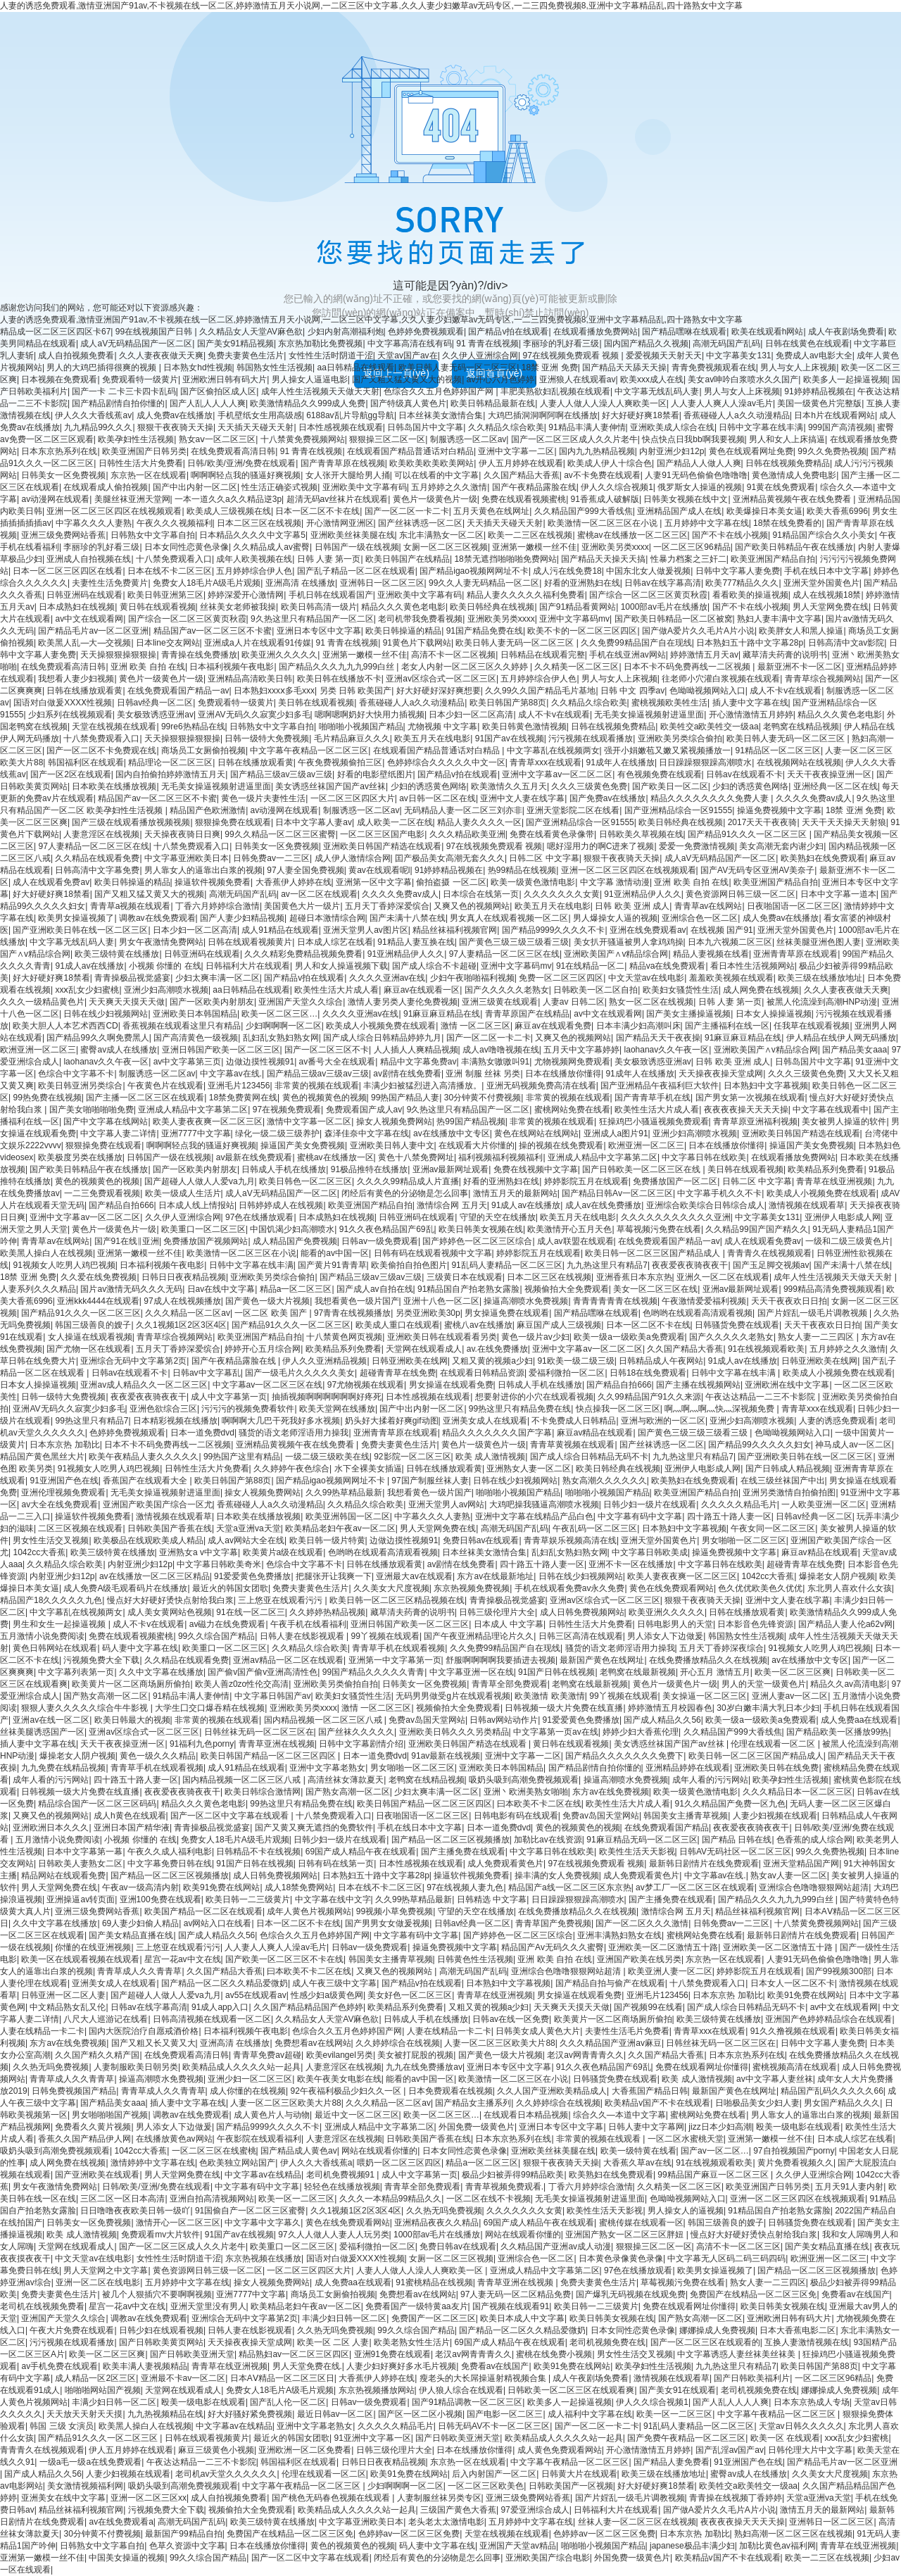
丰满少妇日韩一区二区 (344, 2318)
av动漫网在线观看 (55, 499)
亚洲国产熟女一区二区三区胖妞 (625, 2234)
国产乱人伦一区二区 (288, 2402)
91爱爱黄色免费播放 (252, 1576)
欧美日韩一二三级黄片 (248, 1899)
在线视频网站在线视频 (799, 762)
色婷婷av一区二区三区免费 (409, 2534)
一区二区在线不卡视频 (488, 2199)
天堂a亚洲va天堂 (248, 1528)
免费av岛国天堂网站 (427, 1720)
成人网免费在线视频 (761, 990)
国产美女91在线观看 (677, 2390)
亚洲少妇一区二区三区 (250, 2079)
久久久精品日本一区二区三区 (797, 1792)
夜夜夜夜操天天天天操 (746, 1109)
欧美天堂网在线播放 (337, 1409)
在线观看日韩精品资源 (482, 1373)
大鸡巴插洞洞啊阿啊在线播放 (543, 415)
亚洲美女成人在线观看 (485, 1421)
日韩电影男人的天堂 (675, 1624)
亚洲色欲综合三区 (163, 1409)
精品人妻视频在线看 (711, 954)
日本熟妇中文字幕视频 (766, 1086)
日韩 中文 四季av (632, 691)
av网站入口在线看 (218, 1923)
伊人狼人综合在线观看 (461, 2390)
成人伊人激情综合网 (353, 858)
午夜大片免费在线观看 (72, 2330)
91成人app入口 (219, 2007)
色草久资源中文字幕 (187, 2546)
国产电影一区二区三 (505, 2414)
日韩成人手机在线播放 (283, 1169)
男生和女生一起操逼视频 (60, 1624)
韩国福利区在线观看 (86, 762)
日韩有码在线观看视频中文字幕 (433, 1253)
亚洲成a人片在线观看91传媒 (257, 643)
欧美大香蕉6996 (837, 511)
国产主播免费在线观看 (463, 1851)
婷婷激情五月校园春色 (670, 1708)
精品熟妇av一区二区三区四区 (294, 2354)
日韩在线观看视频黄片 (250, 942)
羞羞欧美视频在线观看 (731, 978)
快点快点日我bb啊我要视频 (693, 439)
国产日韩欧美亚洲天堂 (192, 2354)
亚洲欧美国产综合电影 (547, 2558)
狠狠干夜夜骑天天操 (175, 427)
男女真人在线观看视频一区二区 (509, 918)
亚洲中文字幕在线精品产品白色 (534, 1516)
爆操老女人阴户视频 (837, 1576)
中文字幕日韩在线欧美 (704, 1157)
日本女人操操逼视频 (774, 1014)
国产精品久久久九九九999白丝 (337, 667)
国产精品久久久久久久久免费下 (624, 1756)
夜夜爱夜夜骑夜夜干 (690, 1265)
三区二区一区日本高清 (122, 2199)
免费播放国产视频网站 (205, 1241)
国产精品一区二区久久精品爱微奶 (224, 1983)
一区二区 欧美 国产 (271, 1313)
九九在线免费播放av (424, 2067)
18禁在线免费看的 (787, 523)
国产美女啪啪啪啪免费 (91, 1109)
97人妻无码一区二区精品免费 (515, 2294)
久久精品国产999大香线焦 (583, 511)
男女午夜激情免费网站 (161, 942)
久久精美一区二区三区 (576, 667)
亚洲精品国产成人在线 (679, 511)
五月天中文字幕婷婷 (581, 1050)
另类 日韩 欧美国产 (356, 691)
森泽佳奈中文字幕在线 (367, 1133)
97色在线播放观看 (259, 1217)
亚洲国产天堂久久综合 (300, 1002)
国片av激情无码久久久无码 (131, 1289)
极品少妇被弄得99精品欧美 (513, 2175)
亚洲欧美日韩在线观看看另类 (442, 1337)
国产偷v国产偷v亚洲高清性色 (262, 1672)
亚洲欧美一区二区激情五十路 (663, 1947)
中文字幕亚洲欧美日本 (186, 858)
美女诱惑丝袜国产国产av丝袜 (330, 786)
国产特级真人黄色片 (408, 403)
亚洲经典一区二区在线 (835, 786)
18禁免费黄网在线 (243, 1097)
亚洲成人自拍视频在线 (88, 559)
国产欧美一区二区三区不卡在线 (284, 1959)
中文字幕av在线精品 (263, 2175)
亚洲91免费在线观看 (392, 2354)
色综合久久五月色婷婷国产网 (440, 391)
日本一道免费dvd (202, 1433)
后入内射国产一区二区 (494, 2474)
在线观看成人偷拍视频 (105, 487)
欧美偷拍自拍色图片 (409, 1265)
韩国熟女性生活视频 (275, 367)
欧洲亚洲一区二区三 (38, 1050)
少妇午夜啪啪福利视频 (472, 978)
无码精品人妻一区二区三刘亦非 (463, 810)
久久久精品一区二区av (187, 1313)
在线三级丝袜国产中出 (783, 1480)
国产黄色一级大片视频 (267, 1301)
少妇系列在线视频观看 (70, 715)
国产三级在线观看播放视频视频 (131, 822)
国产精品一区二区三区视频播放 (450, 1840)
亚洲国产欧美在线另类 (639, 1959)
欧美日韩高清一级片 (319, 607)
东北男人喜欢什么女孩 (849, 1588)
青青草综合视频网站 (823, 679)
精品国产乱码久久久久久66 (832, 2091)
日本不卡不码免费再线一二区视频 (688, 667)
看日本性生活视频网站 (752, 966)
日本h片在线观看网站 (834, 415)
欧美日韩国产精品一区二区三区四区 (269, 1756)
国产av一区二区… (715, 2151)
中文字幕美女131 (738, 355)
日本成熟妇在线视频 (77, 607)
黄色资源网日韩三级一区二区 (740, 894)
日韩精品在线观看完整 (542, 655)
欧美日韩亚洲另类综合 (80, 1086)
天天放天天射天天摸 (84, 2414)
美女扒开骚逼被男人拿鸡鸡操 (628, 942)
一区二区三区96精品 (691, 547)
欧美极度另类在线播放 (80, 1157)
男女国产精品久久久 (842, 2103)
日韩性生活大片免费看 (141, 463)
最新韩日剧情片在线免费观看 (704, 1863)
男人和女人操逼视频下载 (341, 966)
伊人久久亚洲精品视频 (324, 1361)
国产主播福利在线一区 (727, 1026)
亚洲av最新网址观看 (450, 1169)
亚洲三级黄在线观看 (500, 1002)
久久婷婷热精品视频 (327, 1612)
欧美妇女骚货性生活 (681, 990)
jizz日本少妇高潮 (719, 2127)
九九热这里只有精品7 (607, 1265)
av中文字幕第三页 (187, 1062)
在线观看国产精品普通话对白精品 (410, 451)
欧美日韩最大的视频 (132, 1720)
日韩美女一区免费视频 (63, 475)
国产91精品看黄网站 (577, 607)
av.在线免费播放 (497, 1349)
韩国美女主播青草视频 (685, 1816)
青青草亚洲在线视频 (277, 1744)
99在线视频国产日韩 (155, 332)
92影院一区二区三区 (412, 1457)
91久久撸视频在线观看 (793, 2031)
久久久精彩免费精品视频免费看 (303, 954)
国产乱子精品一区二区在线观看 (356, 571)
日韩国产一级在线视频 (357, 547)
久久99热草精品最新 (343, 1492)
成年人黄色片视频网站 (309, 1911)
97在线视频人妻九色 (465, 1887)
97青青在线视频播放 (352, 1313)
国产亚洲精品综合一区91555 (678, 810)
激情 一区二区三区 (475, 1026)
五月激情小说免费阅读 (42, 1636)
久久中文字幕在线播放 (161, 1672)
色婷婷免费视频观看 (426, 332)
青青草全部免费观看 (510, 1684)
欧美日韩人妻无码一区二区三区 (457, 367)
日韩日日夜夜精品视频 (183, 1277)
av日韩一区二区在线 (437, 798)
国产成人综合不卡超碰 (434, 966)
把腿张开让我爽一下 (334, 1576)
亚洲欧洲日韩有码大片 (224, 379)
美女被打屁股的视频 (415, 2055)
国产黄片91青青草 (332, 1265)
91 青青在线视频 (487, 343)
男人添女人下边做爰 (665, 1636)
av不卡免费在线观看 (602, 475)
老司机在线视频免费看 (42, 2306)
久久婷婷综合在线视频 (397, 2043)
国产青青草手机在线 (653, 1097)
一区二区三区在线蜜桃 (214, 2151)
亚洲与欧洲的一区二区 (663, 1421)
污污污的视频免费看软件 (247, 1409)
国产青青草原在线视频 (343, 463)
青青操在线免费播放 (199, 655)
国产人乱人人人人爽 (208, 403)
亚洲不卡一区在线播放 (630, 1564)
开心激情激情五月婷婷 (751, 715)
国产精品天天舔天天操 (624, 367)
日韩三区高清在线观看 (580, 1636)
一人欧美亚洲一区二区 (823, 1504)
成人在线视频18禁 (827, 595)
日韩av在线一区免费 (510, 2019)
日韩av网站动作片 (504, 1720)
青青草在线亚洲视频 (834, 1181)
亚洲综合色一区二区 (700, 918)
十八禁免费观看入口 (174, 559)
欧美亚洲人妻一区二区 (670, 1971)
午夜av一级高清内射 (140, 1887)
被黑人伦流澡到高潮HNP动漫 (822, 1002)
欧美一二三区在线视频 (530, 535)
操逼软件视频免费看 (213, 882)
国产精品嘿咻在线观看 (684, 332)
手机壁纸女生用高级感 (260, 415)
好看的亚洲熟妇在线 (582, 583)
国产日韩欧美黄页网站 (161, 2342)
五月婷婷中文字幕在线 (706, 523)
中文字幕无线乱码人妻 (657, 391)
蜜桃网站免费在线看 (572, 1109)
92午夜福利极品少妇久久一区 (347, 2091)
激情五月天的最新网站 (515, 1193)
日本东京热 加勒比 (64, 1445)
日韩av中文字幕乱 (206, 1373)
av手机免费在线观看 (59, 2366)
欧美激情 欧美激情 (549, 1696)
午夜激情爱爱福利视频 (704, 1301)
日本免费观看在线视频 (450, 2091)
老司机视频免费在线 (607, 2342)
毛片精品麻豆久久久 (352, 738)
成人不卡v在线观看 (785, 691)
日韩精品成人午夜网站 (661, 1361)
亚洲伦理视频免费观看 (63, 1492)
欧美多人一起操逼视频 (845, 379)
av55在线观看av (255, 1995)
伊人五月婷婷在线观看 (521, 463)
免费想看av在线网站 (313, 2043)
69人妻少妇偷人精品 (140, 1923)
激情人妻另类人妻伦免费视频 (403, 1002)
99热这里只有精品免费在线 (520, 1409)
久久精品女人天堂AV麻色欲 (251, 332)
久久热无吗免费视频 (51, 2067)
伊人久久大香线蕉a (316, 2163)
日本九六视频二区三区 (730, 942)
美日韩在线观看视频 (316, 703)
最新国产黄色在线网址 (602, 1660)
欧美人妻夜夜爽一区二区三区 (208, 1121)
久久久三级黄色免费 (589, 786)
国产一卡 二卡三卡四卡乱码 (123, 391)
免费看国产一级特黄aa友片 (416, 2306)
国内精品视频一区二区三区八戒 (324, 1720)
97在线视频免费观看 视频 (572, 355)
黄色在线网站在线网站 (536, 1133)
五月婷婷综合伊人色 (254, 571)
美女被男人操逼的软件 (844, 1121)
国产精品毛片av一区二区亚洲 (93, 631)
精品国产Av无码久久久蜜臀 (552, 1947)
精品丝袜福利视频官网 (454, 930)
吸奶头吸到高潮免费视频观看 (524, 1780)
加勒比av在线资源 (548, 1840)
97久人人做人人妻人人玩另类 (333, 2234)
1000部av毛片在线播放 (664, 607)
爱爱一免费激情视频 (697, 846)
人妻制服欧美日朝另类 (136, 2067)
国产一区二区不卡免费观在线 (101, 750)
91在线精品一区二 (590, 966)
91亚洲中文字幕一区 (372, 2438)
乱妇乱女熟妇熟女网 (281, 1038)
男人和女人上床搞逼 (787, 439)
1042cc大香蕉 (39, 1552)
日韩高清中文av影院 (846, 643)
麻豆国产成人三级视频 (559, 1325)
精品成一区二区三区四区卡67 (55, 332)
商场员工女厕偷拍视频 (203, 750)
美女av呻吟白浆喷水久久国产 (743, 379)
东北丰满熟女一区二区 (441, 535)
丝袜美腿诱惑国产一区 (42, 1732)
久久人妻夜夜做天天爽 (161, 355)
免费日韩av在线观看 (481, 1540)
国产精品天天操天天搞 (603, 559)
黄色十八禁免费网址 (416, 1157)
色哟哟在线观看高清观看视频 (697, 1313)
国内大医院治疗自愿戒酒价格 (144, 2031)
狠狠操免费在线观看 (233, 822)
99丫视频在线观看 (385, 1636)
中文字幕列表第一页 (76, 1672)
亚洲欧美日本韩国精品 (195, 1014)
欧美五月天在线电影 (432, 738)
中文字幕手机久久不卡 (719, 1193)
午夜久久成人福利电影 (169, 1851)
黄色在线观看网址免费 (751, 451)
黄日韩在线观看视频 (158, 607)
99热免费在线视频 (47, 1097)
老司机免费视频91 (341, 2175)
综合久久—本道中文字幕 (619, 2115)
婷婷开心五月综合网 (263, 1349)
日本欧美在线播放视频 (114, 786)
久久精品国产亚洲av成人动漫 (555, 2246)
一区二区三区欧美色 (486, 2486)
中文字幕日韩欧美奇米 (219, 1564)
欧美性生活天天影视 (637, 1851)
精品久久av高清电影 (848, 1684)
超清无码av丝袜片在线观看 (337, 499)
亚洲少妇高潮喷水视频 (166, 990)
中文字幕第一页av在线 (555, 1732)
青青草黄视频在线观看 (572, 1445)
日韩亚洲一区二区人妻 (63, 1995)
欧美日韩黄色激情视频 (524, 726)
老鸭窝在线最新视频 (638, 1672)
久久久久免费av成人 (814, 798)
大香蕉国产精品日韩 (650, 2091)
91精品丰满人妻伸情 (586, 427)
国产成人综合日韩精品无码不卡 (589, 1457)
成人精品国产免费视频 (295, 1241)
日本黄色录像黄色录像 (621, 2258)
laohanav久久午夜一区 (667, 1050)
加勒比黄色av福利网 (777, 2546)
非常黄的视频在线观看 (317, 1086)
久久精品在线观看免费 (97, 858)
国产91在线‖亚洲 (126, 1241)
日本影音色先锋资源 (755, 1624)
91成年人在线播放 (620, 762)
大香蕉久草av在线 (637, 2163)
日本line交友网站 (168, 643)
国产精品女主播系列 (473, 2103)
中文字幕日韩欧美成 (650, 1552)
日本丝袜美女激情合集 (440, 415)
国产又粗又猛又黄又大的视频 (407, 379)
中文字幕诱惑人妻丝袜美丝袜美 (737, 2354)
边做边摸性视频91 (260, 1062)
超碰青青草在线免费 (398, 1373)
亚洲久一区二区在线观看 (722, 1277)
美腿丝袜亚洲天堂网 (132, 499)
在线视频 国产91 (722, 930)
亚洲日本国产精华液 (132, 1828)
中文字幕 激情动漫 (615, 882)
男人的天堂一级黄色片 (764, 1684)
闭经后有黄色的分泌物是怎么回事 (404, 1193)
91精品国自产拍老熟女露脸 (468, 1289)
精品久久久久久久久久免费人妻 (710, 798)
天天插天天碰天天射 (256, 427)
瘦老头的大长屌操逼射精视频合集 (484, 2378)
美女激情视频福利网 (85, 2486)
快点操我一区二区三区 (618, 1409)
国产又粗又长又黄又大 (153, 2043)
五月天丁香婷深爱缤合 (387, 906)
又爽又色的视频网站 (472, 906)
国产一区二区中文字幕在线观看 (230, 1816)
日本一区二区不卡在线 (317, 511)
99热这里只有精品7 (91, 1421)
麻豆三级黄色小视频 (216, 2450)
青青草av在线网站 (708, 906)
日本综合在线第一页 (481, 894)
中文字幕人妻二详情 (118, 1133)
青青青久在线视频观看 (769, 1253)
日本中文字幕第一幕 (84, 1851)
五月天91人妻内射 (849, 2187)
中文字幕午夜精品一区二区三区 (309, 750)
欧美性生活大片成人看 (336, 990)
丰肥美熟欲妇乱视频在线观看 (555, 391)
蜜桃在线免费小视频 (554, 2354)
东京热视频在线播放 (263, 2258)
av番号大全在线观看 (337, 1062)
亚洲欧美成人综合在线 (672, 427)
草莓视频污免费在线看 (659, 1229)
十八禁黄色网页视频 (344, 1337)
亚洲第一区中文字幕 (374, 882)
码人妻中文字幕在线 (140, 1648)
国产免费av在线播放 (607, 798)
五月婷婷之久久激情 (449, 487)
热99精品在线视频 (522, 870)
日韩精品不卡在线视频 (258, 1851)
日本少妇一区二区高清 (471, 715)
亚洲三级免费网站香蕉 (63, 535)
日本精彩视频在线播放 (175, 1421)
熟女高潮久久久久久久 (604, 1480)
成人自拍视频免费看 (76, 355)
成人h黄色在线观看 (130, 1816)
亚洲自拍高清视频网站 (212, 2199)
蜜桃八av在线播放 (478, 1325)
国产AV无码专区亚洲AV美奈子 (757, 870)
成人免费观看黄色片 (505, 1863)
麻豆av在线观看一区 (422, 990)
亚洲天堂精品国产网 (801, 1863)
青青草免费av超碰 (267, 2055)
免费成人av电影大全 (814, 355)
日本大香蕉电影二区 (798, 2330)
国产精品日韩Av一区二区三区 (617, 1193)
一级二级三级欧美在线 (327, 1457)
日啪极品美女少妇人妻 (757, 2103)
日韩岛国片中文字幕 (425, 427)
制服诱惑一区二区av (468, 439)
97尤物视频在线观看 (365, 1385)
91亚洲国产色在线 (64, 1480)
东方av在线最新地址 (495, 1576)
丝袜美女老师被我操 (238, 607)
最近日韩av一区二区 (335, 2414)
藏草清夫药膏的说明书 (785, 655)
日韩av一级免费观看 (379, 1241)
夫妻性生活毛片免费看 (627, 2031)
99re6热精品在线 (193, 726)
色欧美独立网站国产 (237, 2163)
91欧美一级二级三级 (575, 1361)
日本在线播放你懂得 (563, 1074)
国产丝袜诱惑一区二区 (420, 523)
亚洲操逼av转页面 (80, 1899)
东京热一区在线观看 (149, 475)
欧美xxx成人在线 (651, 379)
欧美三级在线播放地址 (820, 978)
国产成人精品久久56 (662, 1720)
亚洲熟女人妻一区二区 (528, 1469)
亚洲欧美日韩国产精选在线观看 (382, 846)
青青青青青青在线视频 (615, 1301)
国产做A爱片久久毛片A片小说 (698, 631)
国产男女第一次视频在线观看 (750, 1097)
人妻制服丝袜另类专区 (439, 2498)
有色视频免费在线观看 (659, 774)
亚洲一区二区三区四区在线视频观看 (114, 511)
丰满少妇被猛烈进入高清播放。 (422, 1086)
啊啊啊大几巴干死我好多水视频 (281, 1421)
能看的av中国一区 (335, 1253)
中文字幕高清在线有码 (409, 343)
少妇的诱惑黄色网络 (429, 786)
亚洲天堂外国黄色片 (821, 583)
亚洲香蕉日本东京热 (634, 1277)
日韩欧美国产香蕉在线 (169, 1528)
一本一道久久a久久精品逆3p (228, 499)
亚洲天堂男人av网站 (446, 1504)
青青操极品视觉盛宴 (132, 978)
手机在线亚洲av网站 (627, 655)
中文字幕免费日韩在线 (169, 1863)
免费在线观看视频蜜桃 (523, 499)
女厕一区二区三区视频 (445, 547)
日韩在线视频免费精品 (787, 463)
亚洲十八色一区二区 (441, 1301)
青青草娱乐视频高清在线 (570, 1540)
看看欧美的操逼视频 (750, 595)
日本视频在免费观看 (59, 379)
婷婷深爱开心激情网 (246, 595)
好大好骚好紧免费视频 (250, 2414)
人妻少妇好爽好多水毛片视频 (401, 2366)
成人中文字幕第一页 (229, 1397)
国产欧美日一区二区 (670, 786)
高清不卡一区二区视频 (453, 655)
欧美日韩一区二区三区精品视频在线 (397, 1600)
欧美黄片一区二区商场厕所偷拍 (131, 1684)
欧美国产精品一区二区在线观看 (203, 1911)
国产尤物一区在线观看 (88, 1349)
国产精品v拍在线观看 (508, 332)
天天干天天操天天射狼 (844, 822)
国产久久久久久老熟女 (507, 990)
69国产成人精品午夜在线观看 (360, 1851)
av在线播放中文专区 (451, 1133)
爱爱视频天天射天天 (664, 355)
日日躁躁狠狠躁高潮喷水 (705, 762)
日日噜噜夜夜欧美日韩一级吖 (135, 2211)
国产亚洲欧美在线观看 (97, 2175)
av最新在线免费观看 (254, 1157)
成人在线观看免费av (51, 882)
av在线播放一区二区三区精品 (154, 1576)
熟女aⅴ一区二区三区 (217, 439)
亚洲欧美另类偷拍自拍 (336, 1684)
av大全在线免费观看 (59, 1504)
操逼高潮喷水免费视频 (526, 1301)
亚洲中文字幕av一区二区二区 (557, 774)
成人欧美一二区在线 (395, 822)
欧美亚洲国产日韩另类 (144, 451)
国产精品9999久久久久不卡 (553, 930)
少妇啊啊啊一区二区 (284, 1026)
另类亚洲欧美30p (428, 1313)
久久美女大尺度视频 (391, 1588)
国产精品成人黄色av (298, 2151)
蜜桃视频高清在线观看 (794, 2067)
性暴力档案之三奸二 (688, 559)
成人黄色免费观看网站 (559, 2450)
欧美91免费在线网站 (221, 1887)
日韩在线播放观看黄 (84, 691)
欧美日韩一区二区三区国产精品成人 (653, 1253)
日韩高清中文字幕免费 (97, 870)
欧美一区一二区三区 (296, 2199)
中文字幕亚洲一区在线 (471, 1672)
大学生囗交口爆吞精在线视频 (210, 1708)
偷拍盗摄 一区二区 (451, 882)
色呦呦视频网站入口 (707, 691)
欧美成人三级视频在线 (229, 511)
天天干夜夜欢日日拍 (789, 1301)
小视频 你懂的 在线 (165, 966)
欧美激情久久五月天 (509, 786)
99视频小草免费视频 (394, 1911)
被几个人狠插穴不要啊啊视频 (157, 2294)
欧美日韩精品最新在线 (492, 403)
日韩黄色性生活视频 (475, 1959)
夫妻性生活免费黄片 (110, 583)
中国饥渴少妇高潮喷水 (292, 1229)
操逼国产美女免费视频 (302, 1145)
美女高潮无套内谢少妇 (781, 846)
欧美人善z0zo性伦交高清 (242, 1684)
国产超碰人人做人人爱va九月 (199, 1181)
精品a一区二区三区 (296, 1289)
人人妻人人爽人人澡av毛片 (722, 403)
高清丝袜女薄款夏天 (346, 1780)
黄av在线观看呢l (379, 870)
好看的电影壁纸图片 (375, 774)
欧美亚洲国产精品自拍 (773, 559)
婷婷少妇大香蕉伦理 (641, 1732)
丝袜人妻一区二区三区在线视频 (637, 2522)
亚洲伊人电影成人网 (843, 1217)
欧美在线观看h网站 (767, 332)
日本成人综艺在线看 (335, 942)
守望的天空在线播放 (498, 1217)
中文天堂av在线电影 (646, 978)
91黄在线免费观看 (781, 487)
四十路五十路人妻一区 (729, 1516)
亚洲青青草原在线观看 (795, 954)
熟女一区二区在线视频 (651, 1002)
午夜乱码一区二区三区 (595, 1528)
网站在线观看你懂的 (379, 2151)
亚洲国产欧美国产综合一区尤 (158, 1504)
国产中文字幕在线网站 (105, 1121)
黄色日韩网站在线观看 (55, 1648)
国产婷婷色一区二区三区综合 (477, 1241)
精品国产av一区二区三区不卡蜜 (212, 631)
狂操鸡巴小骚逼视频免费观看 (654, 1121)
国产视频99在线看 (648, 2007)
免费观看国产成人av (364, 1109)
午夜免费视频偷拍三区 (340, 762)
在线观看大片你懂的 (477, 1145)
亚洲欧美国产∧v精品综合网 (616, 954)
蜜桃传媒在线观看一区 (641, 2223)
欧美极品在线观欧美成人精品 (148, 1540)
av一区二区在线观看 (319, 894)
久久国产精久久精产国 (97, 2055)
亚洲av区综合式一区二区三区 (441, 679)
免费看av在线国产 (855, 2294)
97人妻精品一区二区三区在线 (93, 846)
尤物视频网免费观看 (572, 1062)
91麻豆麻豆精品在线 (441, 1014)
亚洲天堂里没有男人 (208, 2306)
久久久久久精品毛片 (739, 1504)
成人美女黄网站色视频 (169, 1612)
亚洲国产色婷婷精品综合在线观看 (828, 2019)
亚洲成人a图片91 (616, 1133)
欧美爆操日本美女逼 (764, 511)
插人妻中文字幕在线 (750, 703)
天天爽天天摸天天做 (127, 1002)
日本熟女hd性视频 (197, 367)
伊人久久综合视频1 (617, 487)
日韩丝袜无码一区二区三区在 (259, 1732)
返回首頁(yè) (494, 373)
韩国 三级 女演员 (62, 2426)
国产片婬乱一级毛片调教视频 (813, 1313)
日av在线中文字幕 (221, 1289)
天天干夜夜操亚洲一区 (829, 774)
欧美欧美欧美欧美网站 (431, 463)
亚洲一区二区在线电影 (98, 2282)
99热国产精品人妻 (405, 1097)
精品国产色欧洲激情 (208, 810)
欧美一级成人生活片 (183, 1193)
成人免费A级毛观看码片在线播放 (125, 1588)
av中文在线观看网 (89, 619)
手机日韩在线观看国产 (331, 595)
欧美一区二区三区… (279, 1014)
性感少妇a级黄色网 (327, 1995)
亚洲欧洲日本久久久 (51, 1828)
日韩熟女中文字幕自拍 (153, 535)
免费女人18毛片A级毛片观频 (206, 583)
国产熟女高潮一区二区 (105, 1696)
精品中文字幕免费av (418, 1062)
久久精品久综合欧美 (506, 427)
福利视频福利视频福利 (500, 1157)
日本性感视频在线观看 (340, 427)
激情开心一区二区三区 (178, 2223)
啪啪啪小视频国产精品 (361, 726)
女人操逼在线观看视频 (90, 1337)
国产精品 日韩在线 (736, 1840)
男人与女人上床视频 (798, 367)
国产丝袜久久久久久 (356, 1732)
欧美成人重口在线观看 (397, 1325)
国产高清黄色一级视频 (195, 1038)
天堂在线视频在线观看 (114, 726)
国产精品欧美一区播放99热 (837, 1732)
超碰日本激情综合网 (327, 918)
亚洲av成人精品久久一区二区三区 (144, 1385)
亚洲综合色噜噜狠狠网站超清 (814, 1887)
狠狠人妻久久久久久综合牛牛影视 (85, 1708)
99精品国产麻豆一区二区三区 (714, 2175)
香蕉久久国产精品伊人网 (84, 2139)
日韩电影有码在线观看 (516, 1816)
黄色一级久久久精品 (158, 1756)
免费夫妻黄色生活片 (246, 355)
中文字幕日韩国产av (272, 1696)
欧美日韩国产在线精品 (407, 559)
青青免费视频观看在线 (714, 367)
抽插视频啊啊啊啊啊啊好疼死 (327, 1397)
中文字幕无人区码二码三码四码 (726, 2258)
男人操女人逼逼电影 (310, 379)
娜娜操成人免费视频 (717, 2330)
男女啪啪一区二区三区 (744, 1540)
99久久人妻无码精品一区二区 (484, 583)
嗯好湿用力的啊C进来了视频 (601, 846)
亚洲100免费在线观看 (160, 1899)
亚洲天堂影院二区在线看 (573, 810)
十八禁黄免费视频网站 (302, 439)
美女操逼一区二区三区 (704, 1696)
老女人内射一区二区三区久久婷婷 (465, 667)
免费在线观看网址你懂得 (701, 2067)
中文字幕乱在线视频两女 (553, 750)
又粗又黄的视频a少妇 (492, 1361)
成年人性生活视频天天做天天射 (320, 391)
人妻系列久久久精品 (38, 1289)
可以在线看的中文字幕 (436, 475)
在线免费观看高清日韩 (233, 451)
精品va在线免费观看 (667, 966)
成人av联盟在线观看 (575, 1241)
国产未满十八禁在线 (408, 918)
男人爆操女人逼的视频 (615, 918)
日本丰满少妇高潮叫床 (638, 1026)
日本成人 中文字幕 (508, 1624)
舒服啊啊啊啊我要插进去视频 (500, 1660)
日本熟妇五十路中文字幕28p (749, 643)
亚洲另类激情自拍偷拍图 (789, 1492)
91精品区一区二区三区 (778, 750)
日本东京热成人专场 (812, 2402)
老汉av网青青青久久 (585, 2055)
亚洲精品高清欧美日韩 (250, 679)
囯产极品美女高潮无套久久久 (450, 858)
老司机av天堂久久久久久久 (226, 2474)
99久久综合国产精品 (216, 1636)
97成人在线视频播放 (182, 1301)
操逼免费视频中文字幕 (779, 810)
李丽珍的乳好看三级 (561, 343)
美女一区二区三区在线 (655, 1289)
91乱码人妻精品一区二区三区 (506, 1265)
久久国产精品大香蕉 (522, 475)
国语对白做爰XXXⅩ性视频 (62, 703)
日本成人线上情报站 (196, 1205)
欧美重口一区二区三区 (203, 1229)
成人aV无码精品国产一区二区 (136, 343)
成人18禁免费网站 (299, 1887)
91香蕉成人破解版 (605, 499)
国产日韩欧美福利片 (752, 2378)
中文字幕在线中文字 (333, 1899)
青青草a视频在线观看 (130, 906)
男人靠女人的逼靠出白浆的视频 (203, 870)
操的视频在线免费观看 (561, 1145)
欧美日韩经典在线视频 (492, 607)
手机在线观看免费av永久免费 (570, 1588)
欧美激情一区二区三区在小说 (604, 523)
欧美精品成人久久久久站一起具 (241, 2067)
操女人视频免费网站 (394, 1121)
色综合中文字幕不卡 (76, 1074)
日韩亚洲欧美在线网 (410, 1361)
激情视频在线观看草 (807, 1205)
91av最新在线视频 (445, 1756)
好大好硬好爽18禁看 (640, 415)
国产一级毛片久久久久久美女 (300, 1373)
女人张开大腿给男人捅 (347, 475)
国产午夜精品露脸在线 (534, 487)
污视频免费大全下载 (101, 1660)
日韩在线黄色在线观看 (807, 343)
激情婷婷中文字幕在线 (153, 2163)
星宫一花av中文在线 (182, 1959)
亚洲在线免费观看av (648, 930)
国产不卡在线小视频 (730, 535)
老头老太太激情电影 (446, 2522)
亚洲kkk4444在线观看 (98, 1301)
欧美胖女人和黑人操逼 (801, 631)
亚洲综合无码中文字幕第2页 (133, 1361)
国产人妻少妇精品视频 (242, 918)
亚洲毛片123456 (239, 1086)
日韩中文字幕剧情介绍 (361, 1744)
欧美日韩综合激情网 (263, 1792)
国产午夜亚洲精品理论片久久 (479, 1636)
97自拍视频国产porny (793, 2151)
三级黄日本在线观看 (465, 1277)
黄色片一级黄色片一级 (435, 499)
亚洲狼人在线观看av (577, 379)
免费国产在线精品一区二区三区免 (753, 2294)
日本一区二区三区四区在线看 (67, 571)
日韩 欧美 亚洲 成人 (632, 906)
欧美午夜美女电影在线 (339, 2079)
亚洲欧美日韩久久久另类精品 (454, 1732)
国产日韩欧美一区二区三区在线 (642, 1169)
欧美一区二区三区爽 (793, 1672)
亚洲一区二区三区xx (149, 2498)
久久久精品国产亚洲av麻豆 (611, 2043)
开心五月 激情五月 (715, 1672)
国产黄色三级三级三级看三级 (514, 942)
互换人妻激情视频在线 (806, 2342)
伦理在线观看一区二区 (774, 1744)
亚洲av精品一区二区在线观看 (288, 1660)
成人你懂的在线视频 (248, 2091)
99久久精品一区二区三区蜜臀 (280, 834)
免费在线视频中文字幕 (535, 1169)
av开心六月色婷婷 (501, 379)
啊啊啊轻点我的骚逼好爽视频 (246, 475)
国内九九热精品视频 (597, 451)
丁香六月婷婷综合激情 (217, 906)
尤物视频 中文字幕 (442, 726)
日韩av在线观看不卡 (744, 774)
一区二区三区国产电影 (382, 834)
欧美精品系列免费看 (826, 1169)
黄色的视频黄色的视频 (324, 1097)
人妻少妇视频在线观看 (775, 1816)
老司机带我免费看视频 (420, 619)
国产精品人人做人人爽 (699, 463)
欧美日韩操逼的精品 (403, 631)
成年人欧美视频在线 (254, 559)
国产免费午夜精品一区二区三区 (686, 2438)
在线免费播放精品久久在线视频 (708, 1660)
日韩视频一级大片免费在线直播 (564, 1708)
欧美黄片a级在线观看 (283, 1552)
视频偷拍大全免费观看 (566, 1289)
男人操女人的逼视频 (686, 2211)
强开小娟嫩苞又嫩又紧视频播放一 (667, 750)
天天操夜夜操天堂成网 (721, 1074)
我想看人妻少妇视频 (76, 679)
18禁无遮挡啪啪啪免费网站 (505, 559)
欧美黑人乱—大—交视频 (84, 643)
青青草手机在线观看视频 (398, 1648)
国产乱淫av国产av (729, 2450)
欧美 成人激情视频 (490, 1457)
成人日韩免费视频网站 (582, 1612)
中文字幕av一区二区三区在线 (268, 1385)
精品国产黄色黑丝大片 (42, 1457)
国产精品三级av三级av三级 (281, 774)
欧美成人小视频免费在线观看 (381, 1026)
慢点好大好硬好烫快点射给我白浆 (170, 1600)
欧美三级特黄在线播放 (117, 954)
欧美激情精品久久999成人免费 (307, 403)
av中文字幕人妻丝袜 (774, 2079)
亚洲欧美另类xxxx (615, 547)
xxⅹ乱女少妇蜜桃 (87, 990)
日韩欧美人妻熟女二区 (80, 1863)
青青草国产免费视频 (553, 1923)
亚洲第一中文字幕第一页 (394, 1660)
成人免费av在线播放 (175, 415)
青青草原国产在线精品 (527, 1014)
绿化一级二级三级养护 (277, 1133)
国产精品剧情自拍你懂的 (118, 403)
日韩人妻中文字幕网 (646, 2127)
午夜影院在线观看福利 (259, 2139)
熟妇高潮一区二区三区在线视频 (793, 2534)
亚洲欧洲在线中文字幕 (787, 1385)
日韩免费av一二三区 (271, 858)
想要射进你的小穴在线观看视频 (534, 1397)
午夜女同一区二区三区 (773, 1528)
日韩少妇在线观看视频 (161, 2330)
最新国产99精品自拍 (183, 2534)
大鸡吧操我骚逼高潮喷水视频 (544, 1504)
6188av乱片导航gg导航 (350, 415)
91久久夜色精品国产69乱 (386, 1229)
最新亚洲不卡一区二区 (799, 667)
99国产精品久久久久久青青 (373, 1672)
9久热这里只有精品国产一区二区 (312, 619)
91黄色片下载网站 (417, 643)
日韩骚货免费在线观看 (737, 1325)
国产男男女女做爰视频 (387, 1923)
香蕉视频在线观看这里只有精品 (181, 1026)
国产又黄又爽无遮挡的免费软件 (314, 1828)
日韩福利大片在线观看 (248, 966)
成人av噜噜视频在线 (500, 1050)
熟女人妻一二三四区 (817, 1337)
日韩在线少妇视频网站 (105, 1014)
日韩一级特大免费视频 (267, 738)
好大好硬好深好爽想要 (438, 691)
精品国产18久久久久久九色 (51, 1600)
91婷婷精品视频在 (818, 391)
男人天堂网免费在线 (831, 607)
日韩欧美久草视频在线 (641, 834)
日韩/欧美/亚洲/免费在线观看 (241, 463)
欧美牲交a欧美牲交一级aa (709, 726)
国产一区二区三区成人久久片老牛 (574, 439)
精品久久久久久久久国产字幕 (497, 1433)
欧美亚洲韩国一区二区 (347, 1516)
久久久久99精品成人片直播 (408, 1181)
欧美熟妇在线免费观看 (823, 858)
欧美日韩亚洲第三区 (165, 595)
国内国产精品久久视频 (646, 343)
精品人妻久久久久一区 (479, 822)
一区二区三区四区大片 (352, 798)
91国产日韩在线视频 (556, 1672)
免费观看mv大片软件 (160, 2234)
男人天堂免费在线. (307, 2366)
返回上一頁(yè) (396, 373)
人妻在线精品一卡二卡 (42, 2031)
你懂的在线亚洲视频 (93, 1947)
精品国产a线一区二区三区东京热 (569, 1887)
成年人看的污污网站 (51, 1780)
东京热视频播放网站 (377, 2390)
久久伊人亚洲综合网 (480, 355)
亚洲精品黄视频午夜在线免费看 (793, 499)
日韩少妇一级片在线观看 (649, 1504)
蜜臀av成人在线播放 (118, 1050)
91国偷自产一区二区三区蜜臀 (250, 2211)
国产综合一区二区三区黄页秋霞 (648, 595)
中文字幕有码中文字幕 (640, 1516)
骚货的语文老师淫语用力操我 (293, 1433)
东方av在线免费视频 (610, 1792)
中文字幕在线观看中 (831, 1109)
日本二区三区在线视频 (259, 523)
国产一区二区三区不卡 (326, 1050)
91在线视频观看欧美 (766, 1349)
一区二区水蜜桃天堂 (686, 2139)
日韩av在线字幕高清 (662, 583)
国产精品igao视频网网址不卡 (474, 571)
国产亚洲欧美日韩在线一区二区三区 (80, 930)
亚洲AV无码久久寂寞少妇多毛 (254, 715)
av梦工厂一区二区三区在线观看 (695, 1887)
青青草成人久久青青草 (139, 1971)
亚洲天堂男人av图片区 (365, 930)
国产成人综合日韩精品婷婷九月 (382, 1038)
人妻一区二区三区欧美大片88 (499, 2043)
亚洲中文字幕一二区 (516, 451)
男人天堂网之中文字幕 (105, 2270)
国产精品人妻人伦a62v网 (845, 1624)
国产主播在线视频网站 (698, 1385)
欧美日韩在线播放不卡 (339, 679)
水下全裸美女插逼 (368, 1469)
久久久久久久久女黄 (562, 894)
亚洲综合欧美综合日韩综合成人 (705, 1205)
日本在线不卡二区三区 (169, 571)
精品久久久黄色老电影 (403, 607)
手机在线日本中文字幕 (826, 571)
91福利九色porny (202, 1744)
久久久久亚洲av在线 (387, 978)
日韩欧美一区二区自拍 (595, 990)
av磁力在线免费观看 (227, 1624)
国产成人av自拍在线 (374, 1289)
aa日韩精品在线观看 (355, 367)
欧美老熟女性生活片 (412, 2342)
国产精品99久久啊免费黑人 (97, 1038)
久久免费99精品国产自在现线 (636, 643)
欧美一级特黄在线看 (638, 2151)
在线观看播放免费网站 (595, 332)
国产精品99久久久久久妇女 (759, 1445)
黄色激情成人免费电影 (794, 475)
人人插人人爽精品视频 (416, 1050)
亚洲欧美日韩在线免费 (776, 1768)
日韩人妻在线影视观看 (303, 1636)
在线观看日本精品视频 (526, 2115)
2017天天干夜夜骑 (763, 822)
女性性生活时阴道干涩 (331, 355)
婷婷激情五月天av (704, 655)
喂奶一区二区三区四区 (399, 2163)
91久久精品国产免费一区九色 (730, 1804)
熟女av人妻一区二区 (788, 1875)
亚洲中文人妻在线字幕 (522, 798)
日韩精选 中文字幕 (492, 1899)
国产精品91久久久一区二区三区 (748, 834)
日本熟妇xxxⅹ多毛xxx (274, 691)
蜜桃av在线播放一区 (335, 1157)
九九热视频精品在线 (165, 2414)
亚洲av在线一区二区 (51, 1720)
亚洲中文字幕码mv (574, 619)
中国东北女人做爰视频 (648, 571)
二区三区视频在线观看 (80, 1528)
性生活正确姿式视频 (279, 487)
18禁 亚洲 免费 (550, 367)
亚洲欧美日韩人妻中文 (392, 1145)
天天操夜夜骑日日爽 (182, 834)
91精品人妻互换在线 (415, 942)
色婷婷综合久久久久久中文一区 (446, 762)
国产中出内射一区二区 (195, 487)
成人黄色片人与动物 (272, 2115)
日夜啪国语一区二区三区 (793, 906)
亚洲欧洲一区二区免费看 (304, 2450)
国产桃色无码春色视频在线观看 (332, 2498)
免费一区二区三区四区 (561, 978)
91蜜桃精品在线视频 (434, 2282)
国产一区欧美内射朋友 (212, 1002)
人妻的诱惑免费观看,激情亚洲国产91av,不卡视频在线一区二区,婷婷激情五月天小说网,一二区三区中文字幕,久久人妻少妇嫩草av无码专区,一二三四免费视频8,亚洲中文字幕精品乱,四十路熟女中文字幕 (371, 6)
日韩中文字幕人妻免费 (737, 571)
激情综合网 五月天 (451, 1205)
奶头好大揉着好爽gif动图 (392, 1421)
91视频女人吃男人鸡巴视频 (64, 1265)
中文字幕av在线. (231, 1074)
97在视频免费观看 (287, 1109)
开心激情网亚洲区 (340, 523)
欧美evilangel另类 (339, 2055)
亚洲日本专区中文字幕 (319, 631)
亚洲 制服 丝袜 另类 (483, 1074)
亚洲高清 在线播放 (300, 583)
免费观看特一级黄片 (140, 379)
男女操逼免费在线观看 (507, 1313)
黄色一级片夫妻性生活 (263, 798)
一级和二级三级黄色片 (847, 1241)
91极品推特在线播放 (369, 1169)
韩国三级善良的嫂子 (93, 1325)
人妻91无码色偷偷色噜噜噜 (696, 475)
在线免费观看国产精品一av (178, 691)
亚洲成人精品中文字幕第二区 (193, 1109)
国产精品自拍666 (121, 1205)
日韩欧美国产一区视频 (571, 2486)
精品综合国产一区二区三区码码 (97, 1804)
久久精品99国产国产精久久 (756, 1229)
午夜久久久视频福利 (175, 523)
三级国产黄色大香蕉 (458, 2510)
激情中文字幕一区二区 (309, 1121)
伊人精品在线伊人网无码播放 (841, 1038)
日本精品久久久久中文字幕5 (252, 535)
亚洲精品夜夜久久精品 (436, 2223)
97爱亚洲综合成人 (534, 2510)
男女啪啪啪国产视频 (110, 2115)
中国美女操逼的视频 (127, 2558)
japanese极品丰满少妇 (692, 2546)
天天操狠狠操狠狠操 (118, 655)
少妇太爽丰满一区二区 (217, 978)
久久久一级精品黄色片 (42, 1002)
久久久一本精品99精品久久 (390, 2199)
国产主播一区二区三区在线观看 (145, 1097)
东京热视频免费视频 (472, 1588)
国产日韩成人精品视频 (787, 1469)
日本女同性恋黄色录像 (186, 547)
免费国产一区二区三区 (433, 2318)
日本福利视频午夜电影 (231, 667)
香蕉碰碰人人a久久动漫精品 (736, 415)
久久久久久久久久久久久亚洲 (676, 1217)
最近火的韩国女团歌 (230, 1588)
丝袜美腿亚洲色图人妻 (818, 942)
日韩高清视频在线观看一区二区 (212, 2019)
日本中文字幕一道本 (838, 894)
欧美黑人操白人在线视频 (46, 1253)
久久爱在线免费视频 (99, 1277)
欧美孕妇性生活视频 (136, 439)
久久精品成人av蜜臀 (271, 547)
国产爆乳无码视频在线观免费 (631, 2294)
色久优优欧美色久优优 (760, 1588)
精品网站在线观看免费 (63, 1875)
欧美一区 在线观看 (785, 2438)
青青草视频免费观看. (504, 2187)
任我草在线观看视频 (812, 1026)
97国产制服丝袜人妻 (429, 1480)
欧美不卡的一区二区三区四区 (582, 631)
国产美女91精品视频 (235, 343)
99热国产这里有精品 (241, 1457)
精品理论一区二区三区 (170, 762)
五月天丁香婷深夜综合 (721, 1648)
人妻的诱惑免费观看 (837, 1421)
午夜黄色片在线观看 (165, 1086)
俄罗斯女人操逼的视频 (699, 487)
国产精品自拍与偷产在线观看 (610, 1983)
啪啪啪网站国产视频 (103, 2390)
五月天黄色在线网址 (491, 511)
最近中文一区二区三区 (357, 2115)
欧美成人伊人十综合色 (609, 463)
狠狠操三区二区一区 (387, 439)
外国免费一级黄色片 (477, 2127)
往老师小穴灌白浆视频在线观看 (721, 679)
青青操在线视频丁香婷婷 (735, 2498)
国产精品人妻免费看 (672, 2462)
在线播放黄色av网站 (174, 2139)
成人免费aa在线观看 (859, 1720)
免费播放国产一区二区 (675, 1181)
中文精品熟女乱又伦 (68, 2007)
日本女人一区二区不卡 (792, 1983)
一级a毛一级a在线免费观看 (90, 2462)
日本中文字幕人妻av (313, 822)
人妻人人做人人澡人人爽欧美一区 (603, 403)
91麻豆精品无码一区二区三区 (641, 1840)
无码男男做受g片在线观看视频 (453, 1696)
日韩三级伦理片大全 (497, 1612)
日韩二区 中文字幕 (544, 858)
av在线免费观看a (121, 2522)
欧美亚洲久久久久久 (279, 655)
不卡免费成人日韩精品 (573, 1421)
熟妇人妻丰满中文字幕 (779, 619)
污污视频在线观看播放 (590, 738)
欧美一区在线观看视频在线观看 (80, 1959)
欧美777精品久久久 (742, 583)
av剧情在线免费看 (407, 1074)
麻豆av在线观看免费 (553, 1026)
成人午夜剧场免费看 (846, 332)
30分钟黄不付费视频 (482, 1097)
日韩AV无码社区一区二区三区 (735, 1851)
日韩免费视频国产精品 (74, 2091)
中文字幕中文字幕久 (263, 2223)
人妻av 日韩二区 (574, 1002)
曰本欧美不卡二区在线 (539, 1804)
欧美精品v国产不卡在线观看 (657, 2103)
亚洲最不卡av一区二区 (183, 2378)
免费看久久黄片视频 (93, 2127)
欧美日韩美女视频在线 (481, 1229)
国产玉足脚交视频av (771, 1265)
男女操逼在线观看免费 (451, 1385)
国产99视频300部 (838, 1971)
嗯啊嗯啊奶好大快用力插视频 (369, 715)
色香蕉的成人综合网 (814, 1840)
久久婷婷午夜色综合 (291, 1469)
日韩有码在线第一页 (336, 1863)
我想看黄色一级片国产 (357, 1301)
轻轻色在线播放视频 (342, 2187)
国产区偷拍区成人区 (218, 391)
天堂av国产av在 (407, 355)
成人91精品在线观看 (279, 930)
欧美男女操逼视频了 (76, 918)
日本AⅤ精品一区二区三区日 (282, 2378)
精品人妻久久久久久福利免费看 (526, 595)
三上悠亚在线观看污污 (281, 1600)
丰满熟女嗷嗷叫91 (495, 1062)
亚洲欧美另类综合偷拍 (680, 738)
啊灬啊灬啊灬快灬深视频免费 (720, 1409)
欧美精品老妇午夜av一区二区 (340, 1528)
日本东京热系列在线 (59, 451)
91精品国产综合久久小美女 (823, 535)
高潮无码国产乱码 (726, 343)
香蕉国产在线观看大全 (146, 1480)
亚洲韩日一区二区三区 (382, 583)
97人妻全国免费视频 (305, 870)
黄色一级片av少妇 (535, 1337)
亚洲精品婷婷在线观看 (687, 1768)
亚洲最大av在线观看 (414, 1576)
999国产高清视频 (840, 427)
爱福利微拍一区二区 (567, 1373)
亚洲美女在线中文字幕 (63, 2498)
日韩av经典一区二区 (155, 703)
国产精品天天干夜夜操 (658, 1038)
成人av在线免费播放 (603, 1205)
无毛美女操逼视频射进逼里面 (649, 715)
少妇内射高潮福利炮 (346, 332)
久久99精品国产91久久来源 (649, 1397)
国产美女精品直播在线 (131, 1935)
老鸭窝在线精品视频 (801, 726)
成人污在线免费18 (567, 571)
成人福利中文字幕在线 (590, 2414)
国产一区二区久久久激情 (642, 1923)
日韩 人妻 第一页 (329, 559)
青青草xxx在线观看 (545, 762)
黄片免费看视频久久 (795, 2163)
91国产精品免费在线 (484, 631)
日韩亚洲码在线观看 (84, 595)
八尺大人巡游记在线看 (105, 2019)
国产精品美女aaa (854, 1050)
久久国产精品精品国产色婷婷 (308, 2007)
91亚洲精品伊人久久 (642, 894)
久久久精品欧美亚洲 (467, 834)
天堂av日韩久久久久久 (801, 2426)
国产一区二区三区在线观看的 (705, 2342)
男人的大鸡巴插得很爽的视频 (102, 367)
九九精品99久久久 (98, 427)
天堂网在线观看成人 (424, 1349)
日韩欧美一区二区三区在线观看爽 (571, 2390)
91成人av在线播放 (89, 966)
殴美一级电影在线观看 (798, 2127)
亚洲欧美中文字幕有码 (364, 487)
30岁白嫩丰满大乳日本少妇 (768, 1708)
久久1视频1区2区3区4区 (181, 1325)
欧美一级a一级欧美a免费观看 (629, 1337)
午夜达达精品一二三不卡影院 (761, 1397)
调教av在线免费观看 (157, 918)
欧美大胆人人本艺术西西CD (65, 1026)
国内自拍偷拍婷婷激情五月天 (170, 774)
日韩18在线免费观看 (648, 1373)
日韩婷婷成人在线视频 (281, 1205)
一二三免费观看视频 (102, 1193)
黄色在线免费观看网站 (671, 1588)
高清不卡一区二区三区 (738, 2246)
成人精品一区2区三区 (95, 2378)
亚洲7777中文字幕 (196, 1133)
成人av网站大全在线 (246, 1540)
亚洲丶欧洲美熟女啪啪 (526, 1792)
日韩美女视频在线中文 (685, 499)
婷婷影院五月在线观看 (586, 1181)
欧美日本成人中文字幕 (522, 2318)
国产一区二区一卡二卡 (407, 511)
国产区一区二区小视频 (420, 2414)
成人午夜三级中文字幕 (334, 1983)
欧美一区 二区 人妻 (333, 2342)
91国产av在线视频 (509, 738)
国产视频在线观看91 (510, 2306)
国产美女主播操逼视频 (688, 1014)
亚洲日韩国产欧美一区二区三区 (221, 1050)
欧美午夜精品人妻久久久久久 (144, 1457)
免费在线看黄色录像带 (552, 834)
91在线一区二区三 (250, 1612)
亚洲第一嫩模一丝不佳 (534, 547)
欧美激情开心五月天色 (569, 1229)
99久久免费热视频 (832, 451)
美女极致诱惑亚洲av (155, 715)
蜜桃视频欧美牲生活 (669, 703)
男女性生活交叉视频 (51, 1540)
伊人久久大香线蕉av (93, 415)
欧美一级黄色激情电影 (533, 882)
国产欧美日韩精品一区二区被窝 (674, 619)
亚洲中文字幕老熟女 (327, 1768)
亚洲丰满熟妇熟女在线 (619, 1935)
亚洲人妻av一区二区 (790, 1696)
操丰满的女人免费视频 (557, 1875)
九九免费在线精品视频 (63, 1768)
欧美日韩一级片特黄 (327, 1540)
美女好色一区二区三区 (409, 1995)
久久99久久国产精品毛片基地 (540, 691)
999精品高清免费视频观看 (832, 1289)
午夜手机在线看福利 (308, 1624)
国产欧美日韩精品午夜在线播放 (794, 547)
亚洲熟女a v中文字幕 (198, 1552)
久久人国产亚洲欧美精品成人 (552, 2091)
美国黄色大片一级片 (302, 906)
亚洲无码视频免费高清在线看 (541, 1086)
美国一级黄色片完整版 (819, 403)
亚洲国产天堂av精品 (517, 2546)
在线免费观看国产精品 (666, 1828)
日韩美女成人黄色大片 (538, 2031)
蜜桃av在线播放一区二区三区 (632, 535)
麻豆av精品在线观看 (595, 1433)
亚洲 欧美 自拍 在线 (148, 667)
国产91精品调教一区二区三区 (467, 2402)
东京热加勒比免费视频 (320, 343)
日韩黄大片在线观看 (579, 2474)
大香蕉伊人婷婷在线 (294, 882)
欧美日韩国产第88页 (508, 703)
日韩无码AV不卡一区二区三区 (494, 2426)
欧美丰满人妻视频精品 (145, 2366)
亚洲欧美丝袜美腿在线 (352, 535)
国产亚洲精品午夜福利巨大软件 (659, 1086)
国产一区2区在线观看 (70, 774)
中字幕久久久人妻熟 (94, 523)
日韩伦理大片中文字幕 (810, 2450)
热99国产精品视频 (470, 1121)
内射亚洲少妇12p (671, 451)
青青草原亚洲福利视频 (755, 1121)
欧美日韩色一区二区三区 (305, 1181)
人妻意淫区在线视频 (101, 834)
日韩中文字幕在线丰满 (761, 427)
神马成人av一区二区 (853, 1445)
